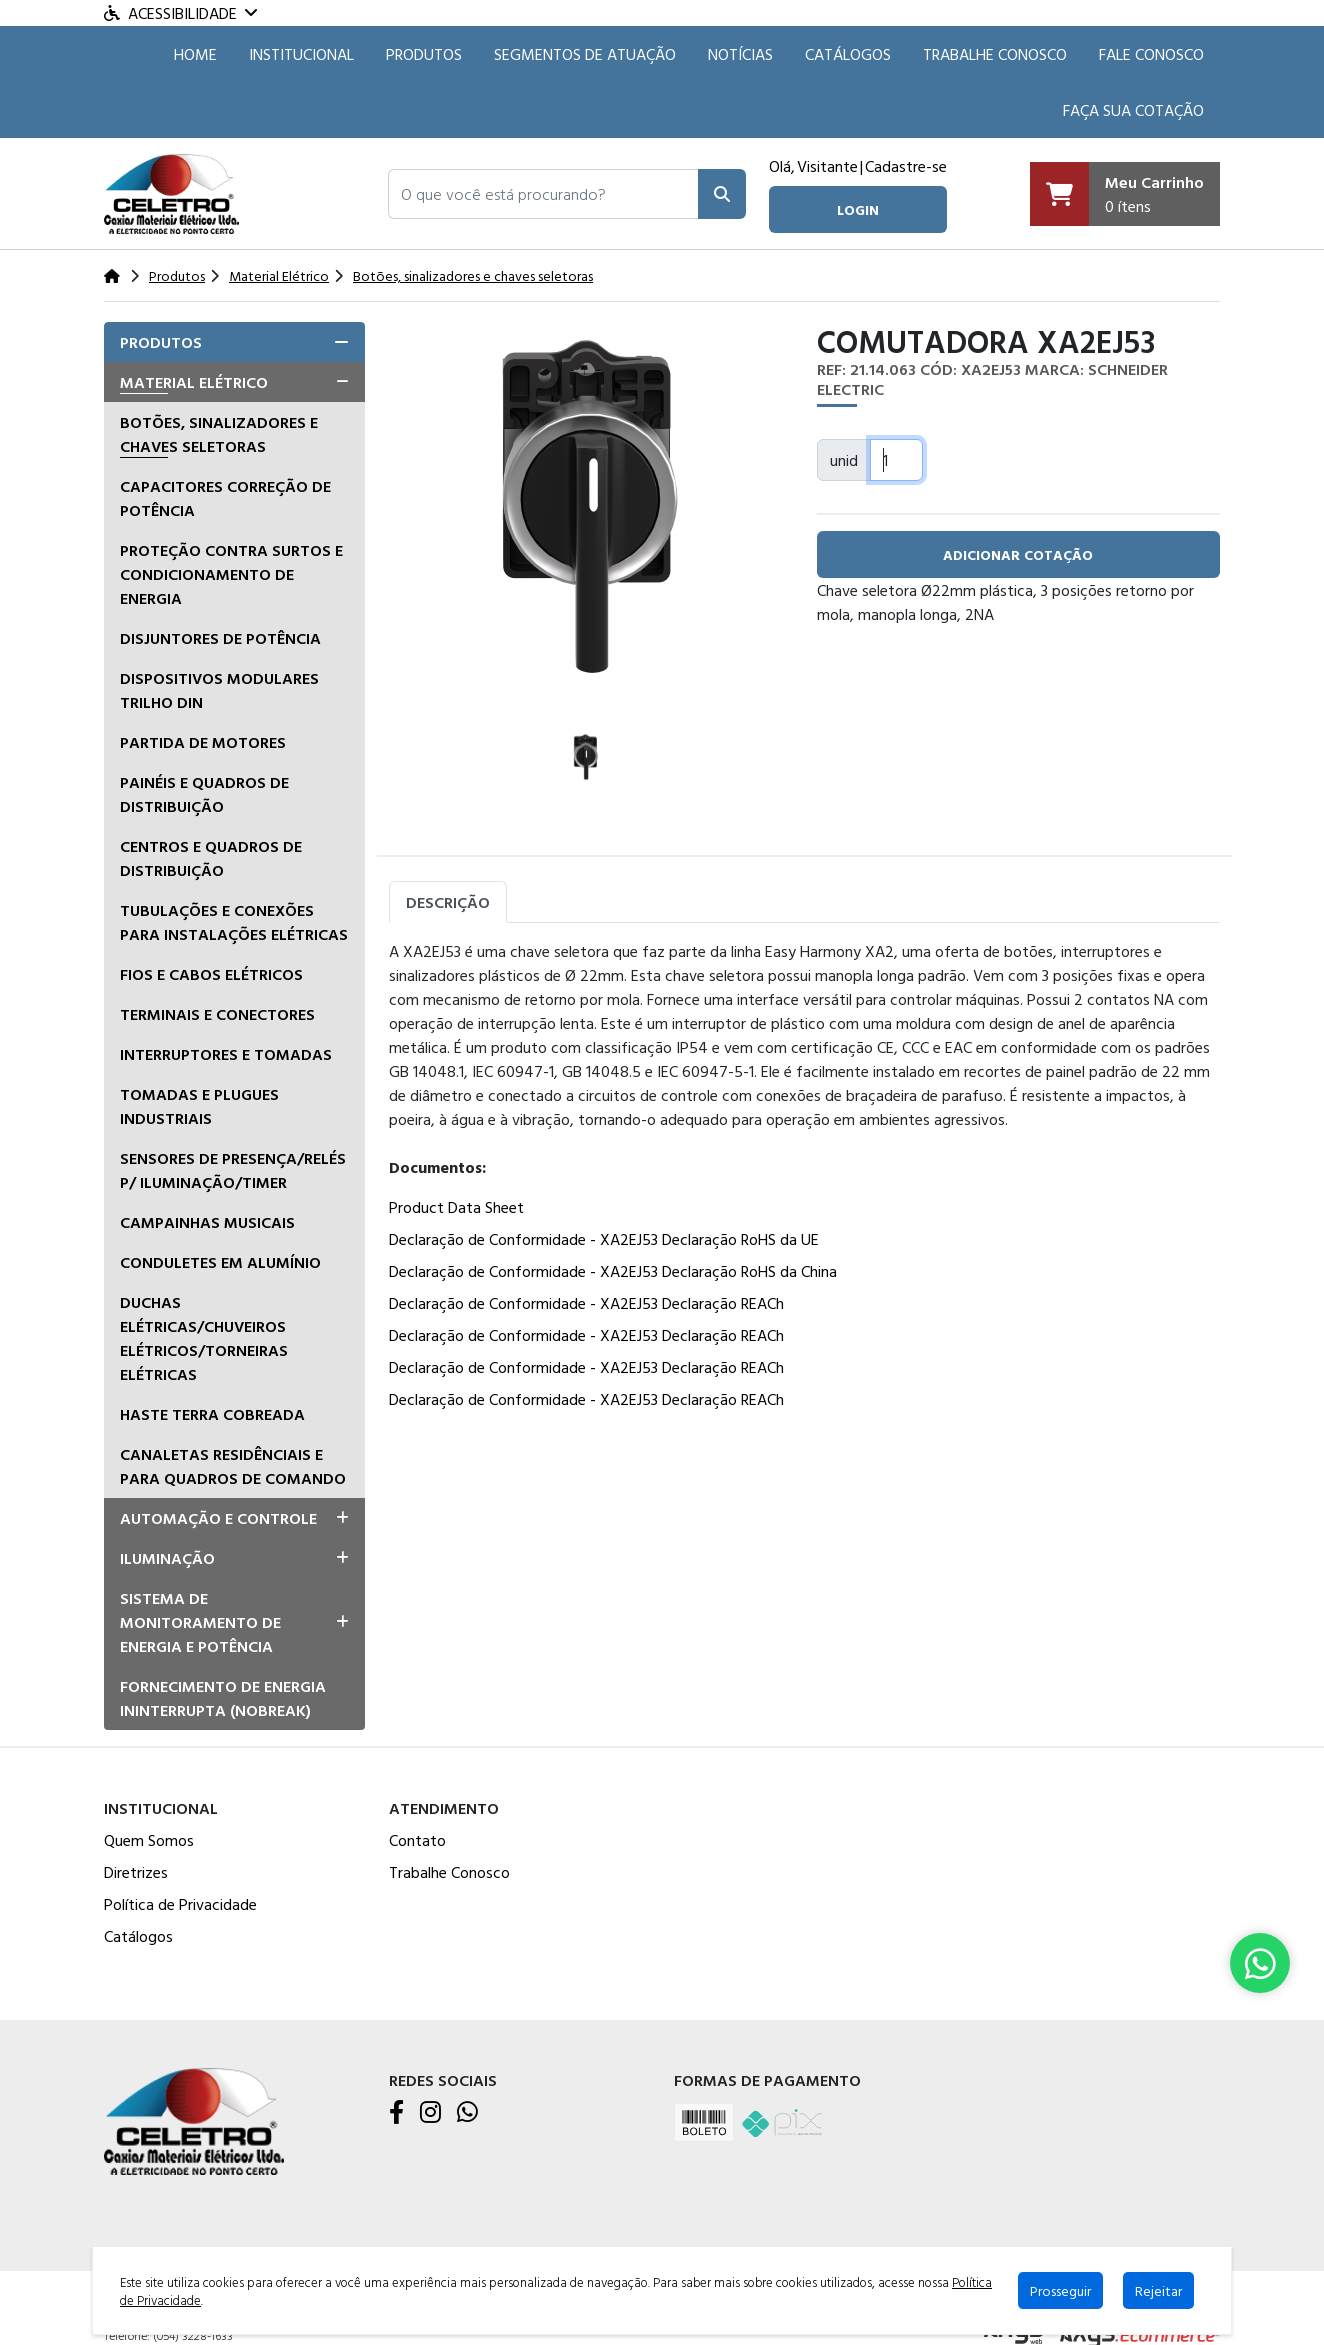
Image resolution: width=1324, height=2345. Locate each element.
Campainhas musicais (207, 1222)
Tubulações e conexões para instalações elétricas (234, 922)
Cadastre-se (906, 166)
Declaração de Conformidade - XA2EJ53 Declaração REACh (586, 1303)
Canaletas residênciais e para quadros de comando (233, 1466)
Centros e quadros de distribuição (211, 858)
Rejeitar (1158, 2290)
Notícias (740, 54)
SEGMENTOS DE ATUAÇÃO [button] (585, 54)
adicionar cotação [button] (1018, 554)
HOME (195, 54)
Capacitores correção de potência (225, 498)
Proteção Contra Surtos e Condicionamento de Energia (231, 574)
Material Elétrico (194, 382)
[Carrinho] (1125, 194)
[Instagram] (430, 2113)
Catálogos (848, 54)
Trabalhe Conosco (995, 54)
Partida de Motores (203, 742)
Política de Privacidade (180, 1904)
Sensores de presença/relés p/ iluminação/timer (233, 1170)
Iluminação (167, 1558)
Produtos (424, 54)
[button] (543, 194)
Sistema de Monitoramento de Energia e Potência (200, 1622)
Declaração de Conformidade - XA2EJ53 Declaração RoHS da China (613, 1271)
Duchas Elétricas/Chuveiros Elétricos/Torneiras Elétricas (204, 1338)
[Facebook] (396, 2113)
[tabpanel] (804, 1179)
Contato (417, 1840)
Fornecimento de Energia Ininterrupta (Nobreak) (223, 1698)
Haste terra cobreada (212, 1414)
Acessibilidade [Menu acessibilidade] (180, 13)
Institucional (301, 54)
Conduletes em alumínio (220, 1262)
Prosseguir (1060, 2290)
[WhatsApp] (467, 2113)
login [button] (858, 209)
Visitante (827, 166)
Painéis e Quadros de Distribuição (204, 794)
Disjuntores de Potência (220, 638)
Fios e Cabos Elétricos (211, 974)
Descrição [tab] (448, 902)
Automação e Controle (218, 1518)
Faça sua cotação (1133, 110)
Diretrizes (136, 1872)
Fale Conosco (1151, 54)
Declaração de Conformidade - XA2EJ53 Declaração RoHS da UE (604, 1239)
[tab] (234, 342)
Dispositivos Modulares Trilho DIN (219, 690)
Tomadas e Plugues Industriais (199, 1106)
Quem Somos (149, 1840)
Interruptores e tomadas (226, 1054)
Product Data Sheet (456, 1207)
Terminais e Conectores (217, 1014)
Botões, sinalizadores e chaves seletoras (219, 434)
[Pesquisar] (722, 194)
